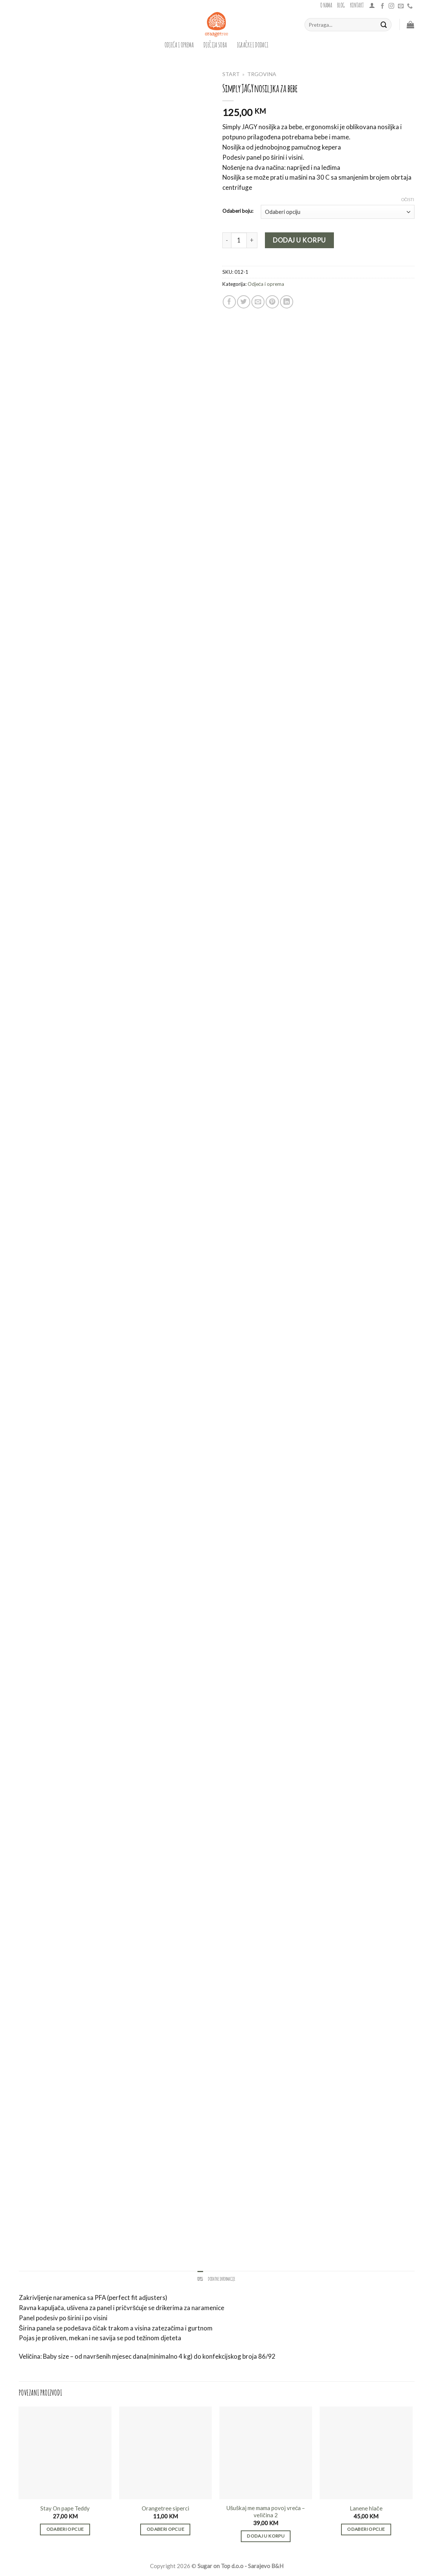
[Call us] (410, 6)
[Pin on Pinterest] (272, 301)
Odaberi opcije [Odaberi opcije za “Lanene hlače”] (366, 2529)
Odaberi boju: (237, 211)
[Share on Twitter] (243, 301)
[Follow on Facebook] (382, 6)
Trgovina (261, 74)
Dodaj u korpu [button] (266, 2536)
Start (231, 74)
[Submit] (384, 24)
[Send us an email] (401, 6)
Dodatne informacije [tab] (221, 2278)
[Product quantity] (239, 240)
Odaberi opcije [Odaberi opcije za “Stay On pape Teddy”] (65, 2529)
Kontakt (357, 5)
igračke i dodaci (253, 44)
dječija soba (215, 44)
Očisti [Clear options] (408, 199)
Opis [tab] (200, 2278)
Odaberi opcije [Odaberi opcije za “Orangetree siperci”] (165, 2529)
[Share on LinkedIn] (286, 301)
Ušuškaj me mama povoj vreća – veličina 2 (265, 2511)
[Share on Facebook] (229, 301)
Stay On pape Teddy (65, 2508)
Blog (341, 5)
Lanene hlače (366, 2508)
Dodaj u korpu (299, 240)
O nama (326, 5)
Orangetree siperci (165, 2508)
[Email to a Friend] (258, 301)
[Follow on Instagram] (391, 6)
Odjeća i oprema (179, 44)
